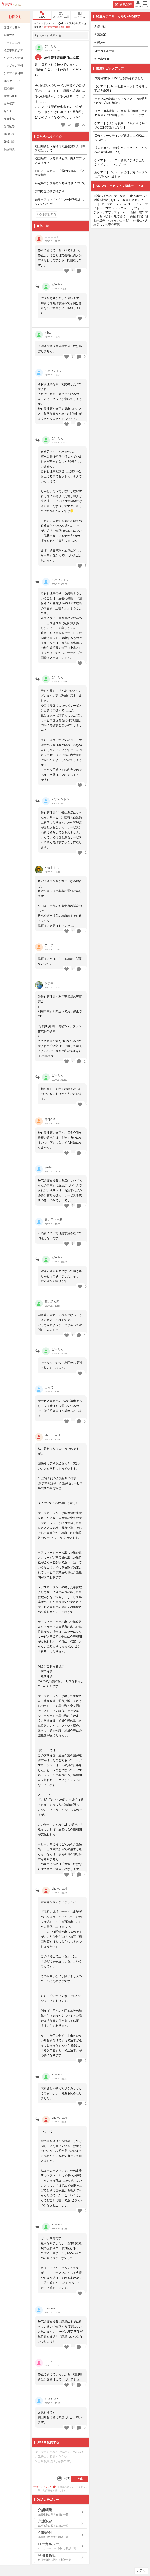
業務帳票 (9, 103)
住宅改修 (9, 126)
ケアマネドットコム (11, 4)
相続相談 (9, 149)
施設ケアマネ (12, 80)
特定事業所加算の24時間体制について (60, 183)
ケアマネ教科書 (13, 73)
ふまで (49, 1387)
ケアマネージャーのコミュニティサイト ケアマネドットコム (120, 206)
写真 (63, 2478)
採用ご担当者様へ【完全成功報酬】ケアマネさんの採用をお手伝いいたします (120, 113)
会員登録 (123, 4)
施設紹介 (9, 134)
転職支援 (9, 35)
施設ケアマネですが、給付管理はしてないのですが (60, 201)
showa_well (52, 1435)
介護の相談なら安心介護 (109, 195)
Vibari (48, 332)
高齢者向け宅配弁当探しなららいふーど (120, 218)
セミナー (9, 111)
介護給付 (100, 42)
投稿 (80, 2478)
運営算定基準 (12, 27)
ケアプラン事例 (13, 65)
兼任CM (50, 1119)
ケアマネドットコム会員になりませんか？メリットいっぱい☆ (119, 162)
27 (80, 125)
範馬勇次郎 (52, 1301)
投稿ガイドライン (44, 2487)
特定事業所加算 (13, 50)
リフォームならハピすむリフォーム (119, 210)
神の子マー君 (53, 1219)
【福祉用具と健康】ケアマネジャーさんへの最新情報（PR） (120, 150)
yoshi (48, 1167)
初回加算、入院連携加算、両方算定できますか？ (60, 160)
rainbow (50, 2308)
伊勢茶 (49, 983)
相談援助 (9, 88)
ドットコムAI (12, 42)
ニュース (79, 15)
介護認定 (100, 34)
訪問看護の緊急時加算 (49, 191)
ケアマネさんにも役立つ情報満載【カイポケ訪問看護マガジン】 (120, 125)
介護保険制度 (74, 23)
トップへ (141, 2571)
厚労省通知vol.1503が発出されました (119, 78)
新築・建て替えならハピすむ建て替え (120, 214)
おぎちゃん (52, 2398)
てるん (49, 2361)
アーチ (49, 945)
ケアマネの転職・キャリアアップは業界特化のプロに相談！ (120, 100)
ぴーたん (50, 46)
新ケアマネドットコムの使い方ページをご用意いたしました (120, 174)
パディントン (53, 370)
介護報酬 (100, 26)
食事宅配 (9, 118)
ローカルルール (104, 50)
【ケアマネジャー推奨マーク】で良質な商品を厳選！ (120, 88)
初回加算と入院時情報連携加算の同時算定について (60, 148)
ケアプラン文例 (13, 58)
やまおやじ (52, 867)
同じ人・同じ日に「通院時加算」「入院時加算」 (60, 173)
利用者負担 (101, 58)
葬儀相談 (9, 141)
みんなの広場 (61, 15)
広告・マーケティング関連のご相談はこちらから (120, 137)
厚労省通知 (10, 96)
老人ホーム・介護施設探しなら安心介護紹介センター (120, 200)
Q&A (42, 14)
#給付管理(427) (46, 214)
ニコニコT (51, 236)
